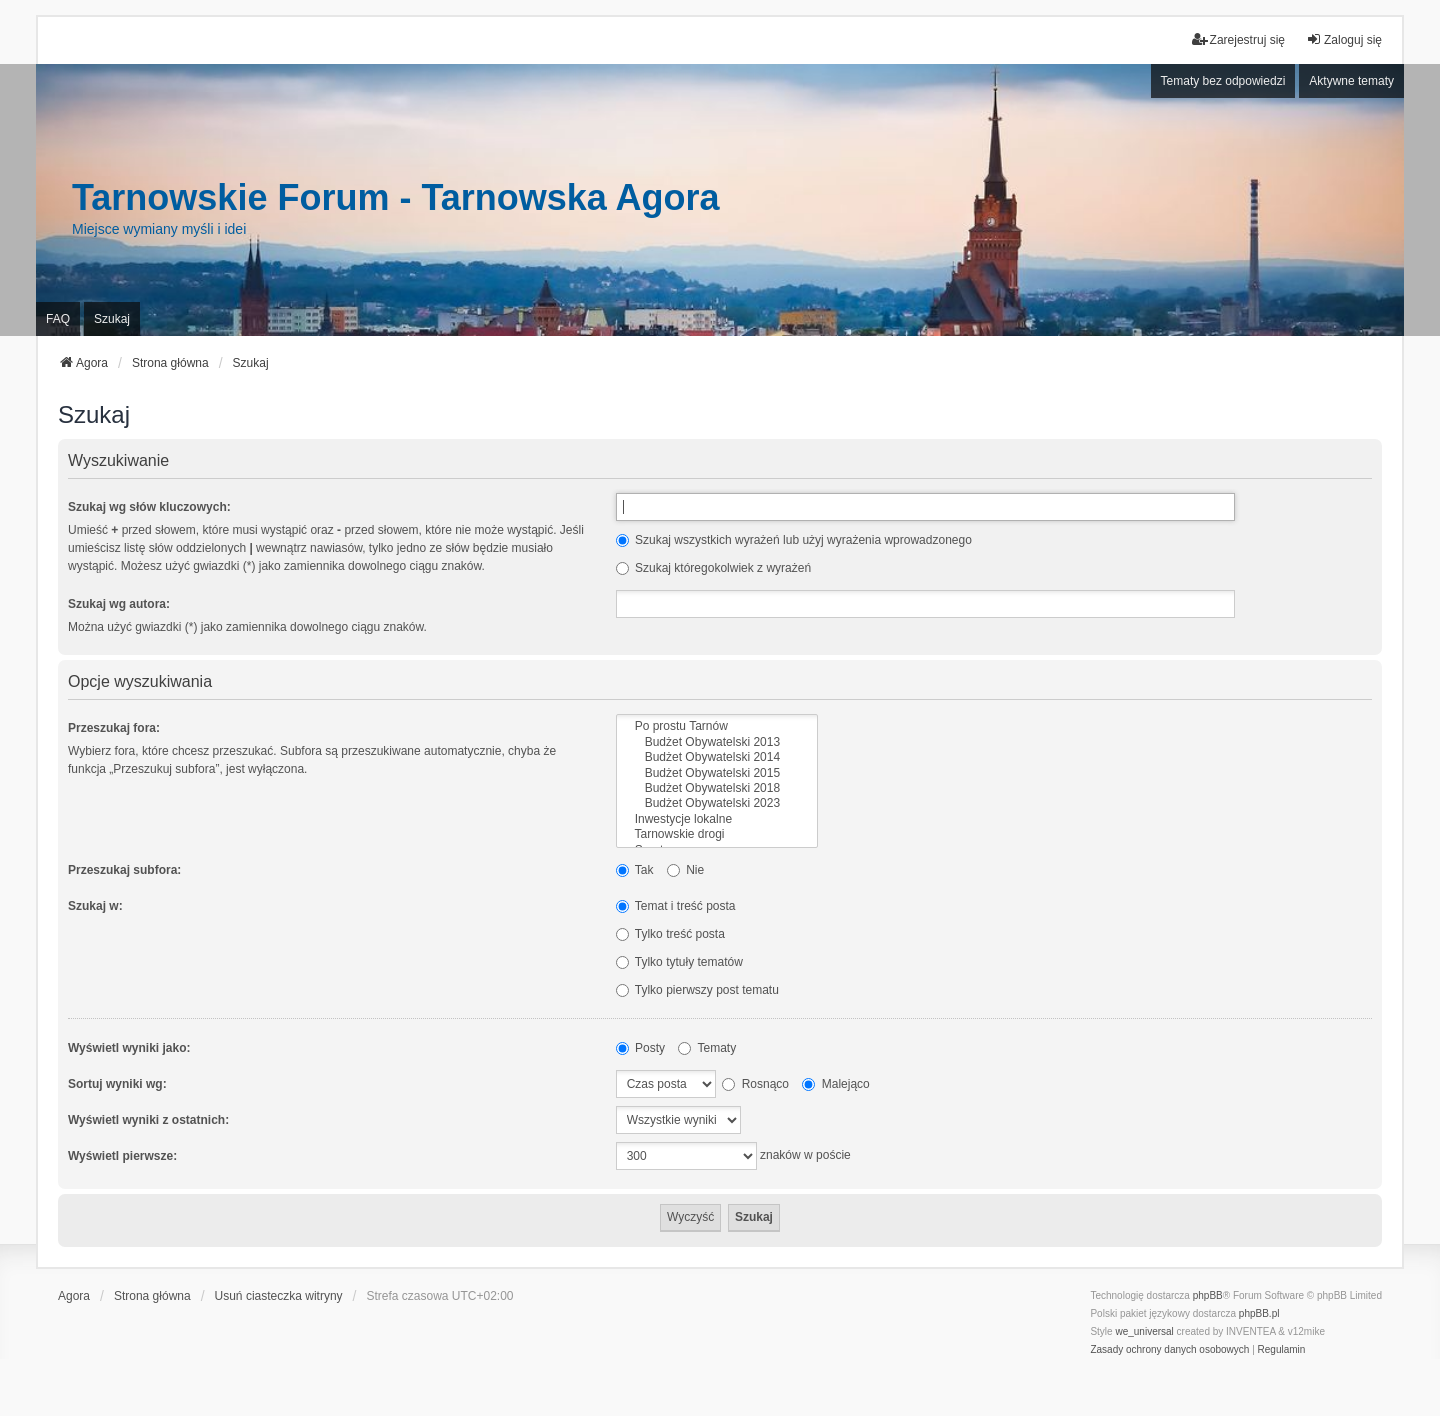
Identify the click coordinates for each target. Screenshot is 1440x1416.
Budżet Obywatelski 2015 (717, 773)
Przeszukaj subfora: (124, 870)
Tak (635, 870)
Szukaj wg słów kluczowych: (149, 507)
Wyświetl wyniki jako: (129, 1048)
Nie (685, 870)
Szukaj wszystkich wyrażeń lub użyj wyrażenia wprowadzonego (794, 540)
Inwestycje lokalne (717, 819)
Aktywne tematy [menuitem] (1351, 81)
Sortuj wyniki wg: (117, 1084)
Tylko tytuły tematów (679, 962)
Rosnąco (755, 1084)
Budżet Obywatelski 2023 (717, 803)
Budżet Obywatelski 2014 (717, 757)
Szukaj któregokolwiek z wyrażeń (713, 568)
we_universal (1144, 1331)
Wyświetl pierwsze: (122, 1156)
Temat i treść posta (676, 906)
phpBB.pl (1259, 1313)
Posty (640, 1048)
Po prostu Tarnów (717, 726)
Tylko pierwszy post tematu (697, 990)
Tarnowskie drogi (717, 834)
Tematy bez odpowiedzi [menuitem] (1223, 81)
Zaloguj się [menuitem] (1344, 39)
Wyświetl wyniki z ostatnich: (148, 1120)
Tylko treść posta (670, 934)
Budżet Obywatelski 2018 (717, 788)
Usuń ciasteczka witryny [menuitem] (279, 1296)
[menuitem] (1169, 1350)
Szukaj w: (95, 906)
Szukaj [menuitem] (112, 319)
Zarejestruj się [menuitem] (1238, 39)
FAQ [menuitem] (58, 319)
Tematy (707, 1048)
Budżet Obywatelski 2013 (717, 742)
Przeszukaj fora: (114, 728)
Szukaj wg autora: (119, 604)
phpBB (1208, 1295)
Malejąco (835, 1084)
